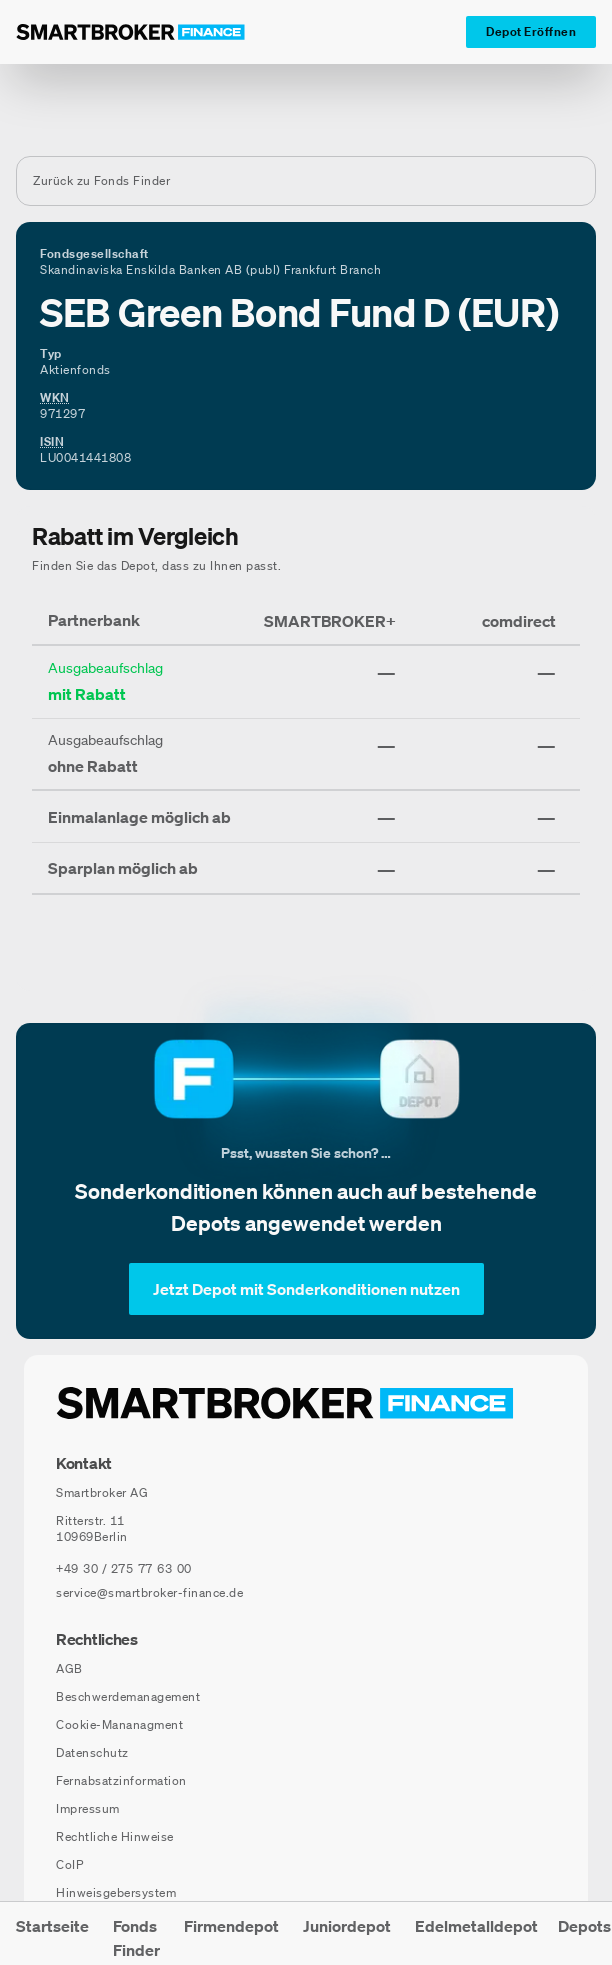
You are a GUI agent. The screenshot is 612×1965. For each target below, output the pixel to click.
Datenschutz (92, 1752)
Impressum (88, 1808)
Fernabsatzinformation (121, 1780)
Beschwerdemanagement (128, 1696)
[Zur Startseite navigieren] (285, 1403)
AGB (69, 1668)
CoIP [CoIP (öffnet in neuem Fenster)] (69, 1864)
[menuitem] (52, 1933)
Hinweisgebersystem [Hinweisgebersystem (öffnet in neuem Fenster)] (116, 1892)
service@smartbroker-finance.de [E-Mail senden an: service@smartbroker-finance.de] (149, 1592)
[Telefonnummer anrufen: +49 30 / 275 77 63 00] (124, 1569)
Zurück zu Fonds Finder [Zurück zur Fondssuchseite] (101, 180)
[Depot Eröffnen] (531, 32)
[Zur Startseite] (130, 32)
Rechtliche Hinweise (115, 1836)
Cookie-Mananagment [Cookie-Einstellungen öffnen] (119, 1724)
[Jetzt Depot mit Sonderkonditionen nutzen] (306, 1289)
